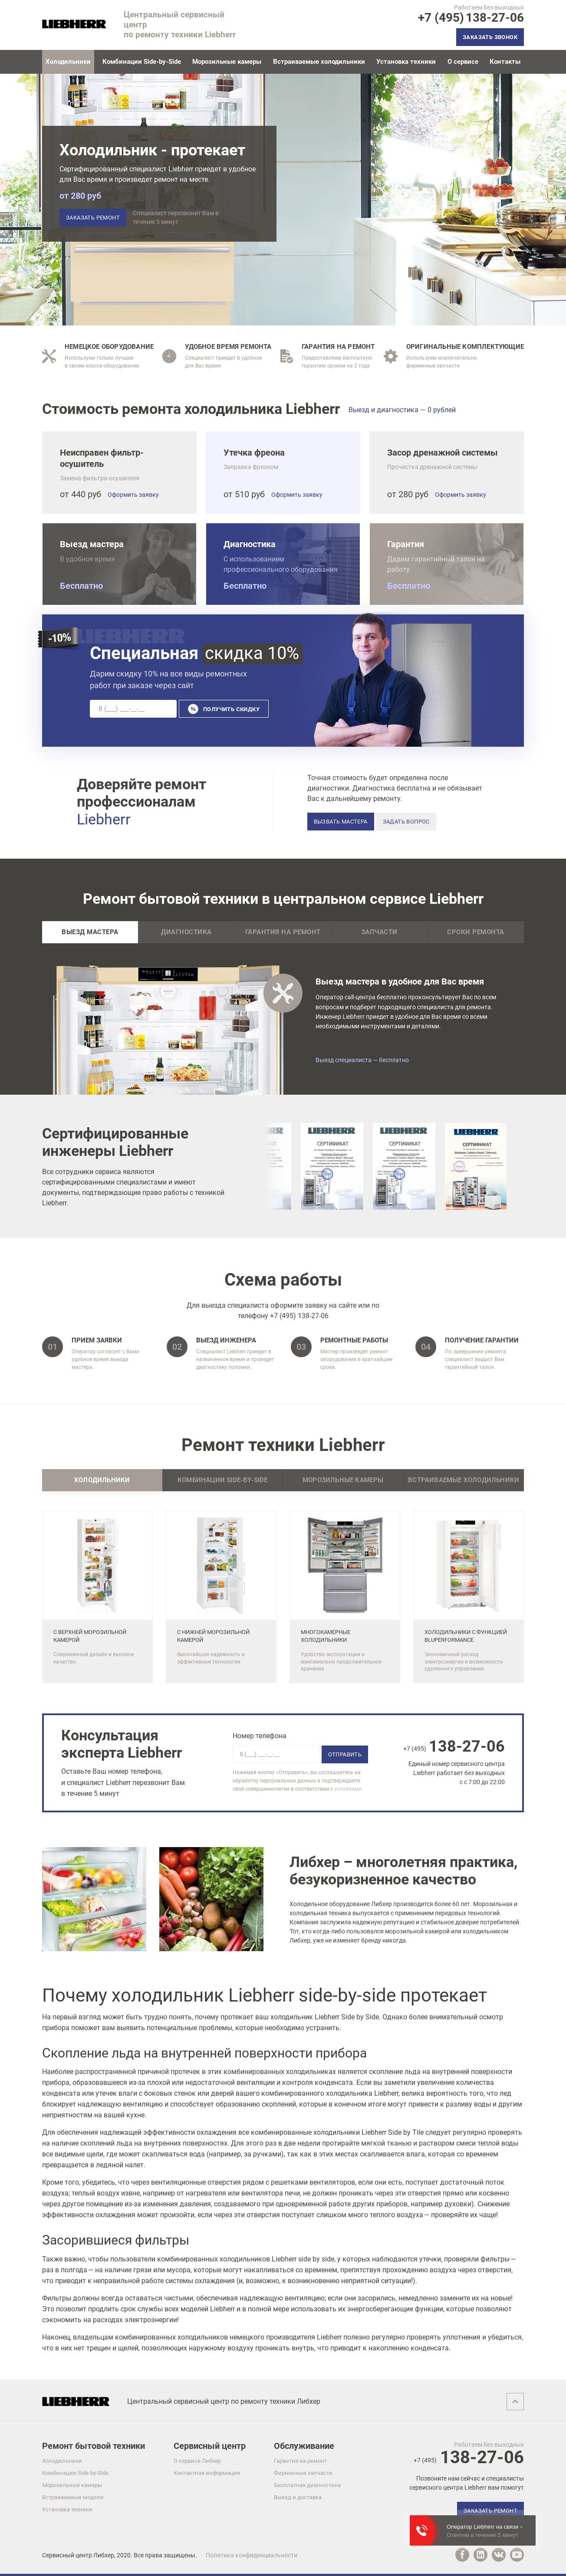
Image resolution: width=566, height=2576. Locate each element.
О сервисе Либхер (197, 2461)
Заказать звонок (490, 37)
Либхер (103, 2555)
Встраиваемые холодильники (319, 62)
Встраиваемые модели (73, 2497)
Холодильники (62, 2461)
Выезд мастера (90, 932)
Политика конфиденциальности (251, 2555)
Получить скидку (231, 709)
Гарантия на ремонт (283, 932)
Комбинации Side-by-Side (141, 62)
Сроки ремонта (475, 932)
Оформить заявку (133, 494)
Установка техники (406, 62)
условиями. (348, 1789)
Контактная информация (207, 2473)
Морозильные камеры (226, 62)
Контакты (505, 62)
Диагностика (186, 932)
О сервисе (463, 62)
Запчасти (379, 932)
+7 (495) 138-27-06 (299, 1316)
